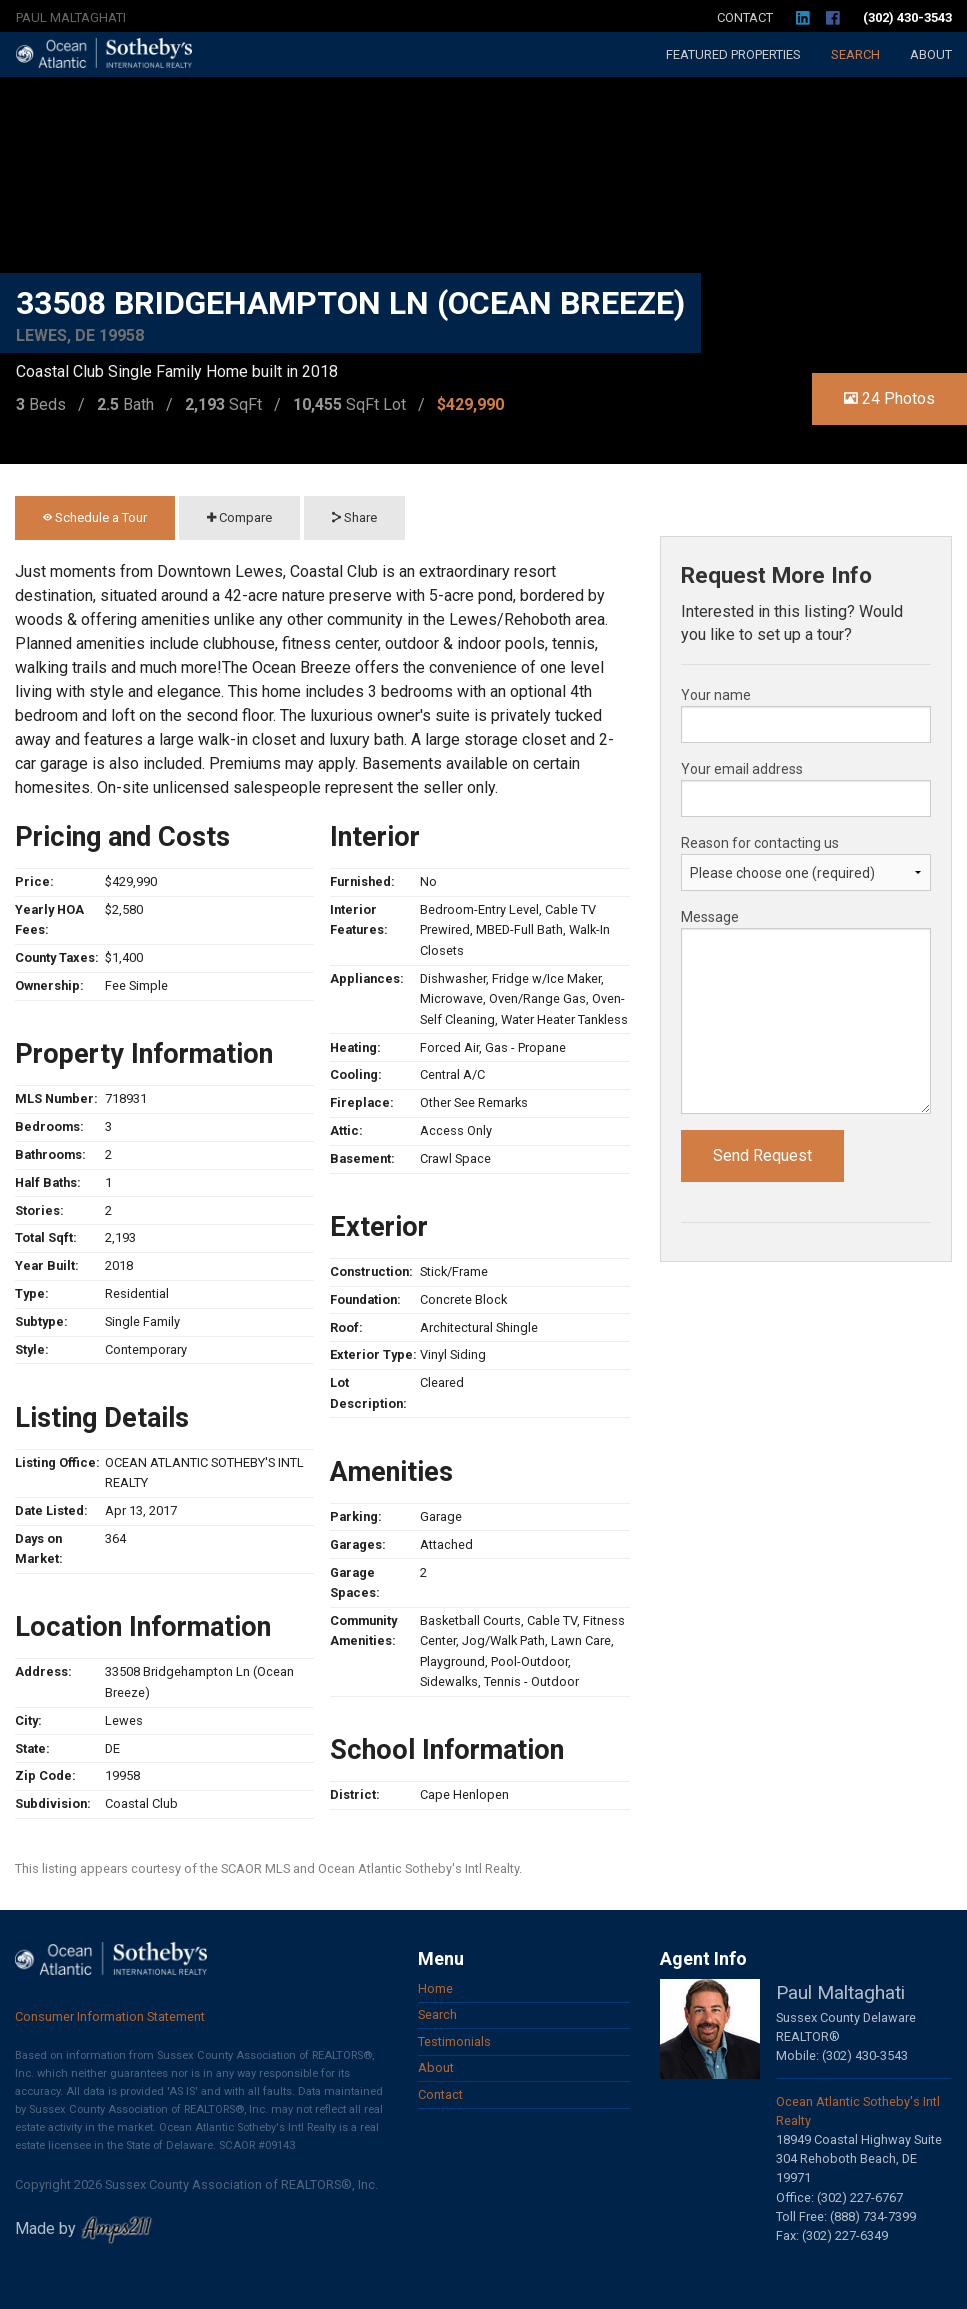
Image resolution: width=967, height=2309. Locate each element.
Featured (733, 54)
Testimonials (454, 2041)
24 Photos (889, 398)
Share (354, 517)
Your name (716, 695)
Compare (239, 517)
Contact (745, 17)
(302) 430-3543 (907, 17)
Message (710, 917)
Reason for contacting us (760, 843)
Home (435, 1988)
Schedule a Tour (95, 517)
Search (855, 54)
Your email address (742, 769)
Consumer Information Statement (110, 2016)
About (931, 54)
